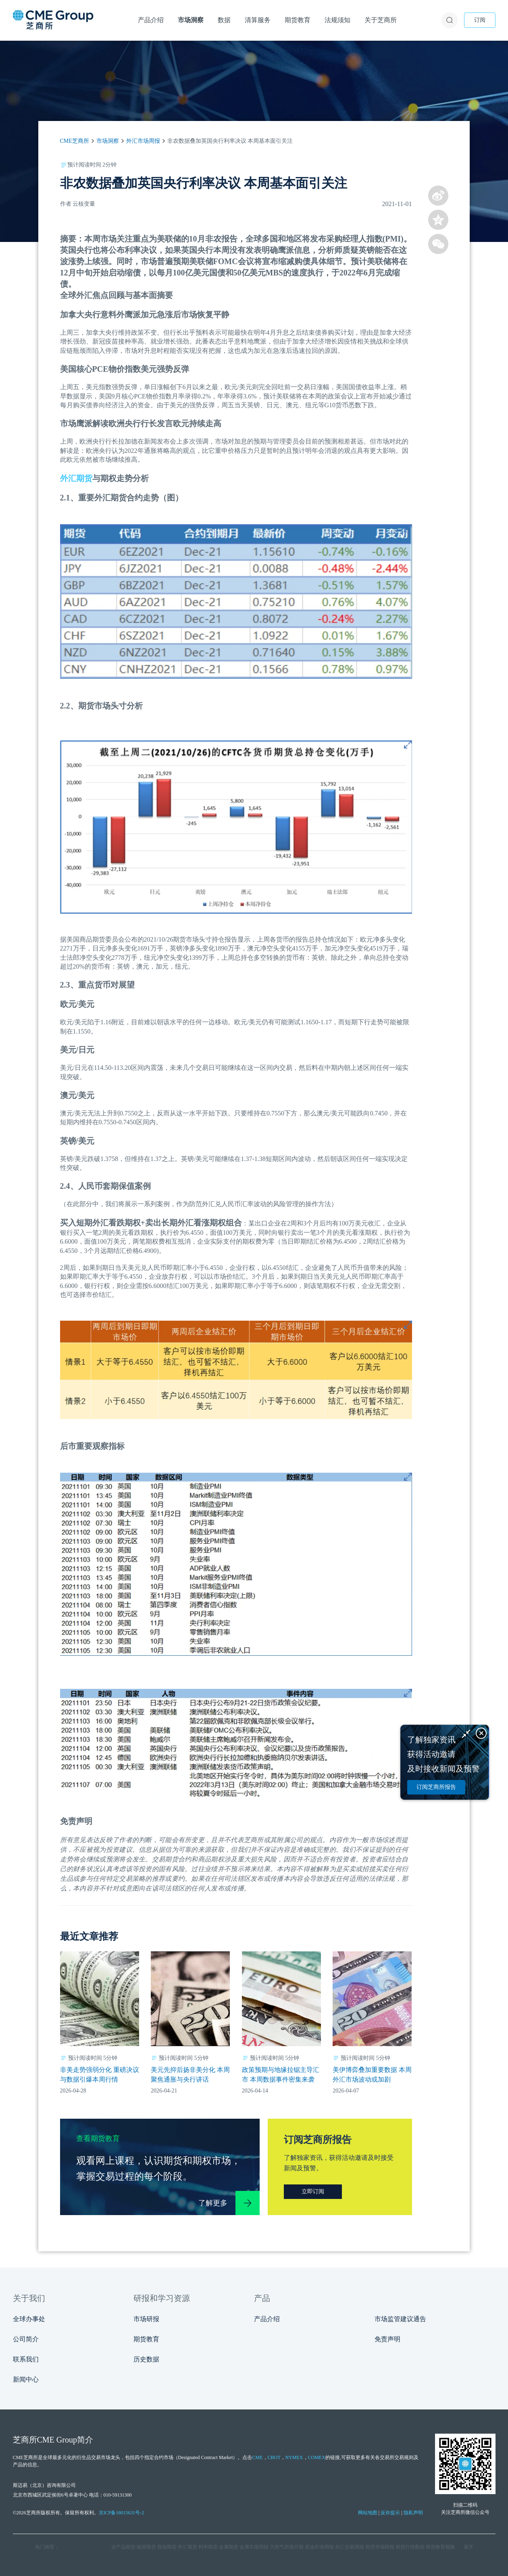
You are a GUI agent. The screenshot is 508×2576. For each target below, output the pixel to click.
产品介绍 (267, 2318)
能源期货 (146, 2547)
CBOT (274, 2457)
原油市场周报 (319, 2547)
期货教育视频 (440, 2547)
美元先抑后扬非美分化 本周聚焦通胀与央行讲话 (190, 2074)
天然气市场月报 (287, 2547)
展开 (468, 2547)
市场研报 (146, 2318)
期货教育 (146, 2339)
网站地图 (367, 2513)
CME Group (57, 2439)
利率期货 (208, 2547)
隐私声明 (413, 2513)
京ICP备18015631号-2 (121, 2513)
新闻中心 (26, 2379)
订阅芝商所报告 (436, 1787)
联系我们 (26, 2359)
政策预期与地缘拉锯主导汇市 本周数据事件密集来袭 (280, 2074)
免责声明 (387, 2339)
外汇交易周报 (349, 2547)
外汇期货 (76, 478)
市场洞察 (107, 141)
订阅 (479, 20)
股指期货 (167, 2547)
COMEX (316, 2457)
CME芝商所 (74, 141)
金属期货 (228, 2547)
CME (257, 2457)
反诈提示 (390, 2513)
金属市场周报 (254, 2547)
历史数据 (146, 2359)
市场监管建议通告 (400, 2318)
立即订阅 (313, 2191)
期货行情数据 (410, 2547)
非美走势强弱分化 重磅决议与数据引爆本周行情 (99, 2074)
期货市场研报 (379, 2547)
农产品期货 (123, 2547)
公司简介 (26, 2339)
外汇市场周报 (143, 141)
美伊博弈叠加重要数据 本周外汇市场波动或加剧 (372, 2074)
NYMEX (294, 2457)
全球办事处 (29, 2318)
